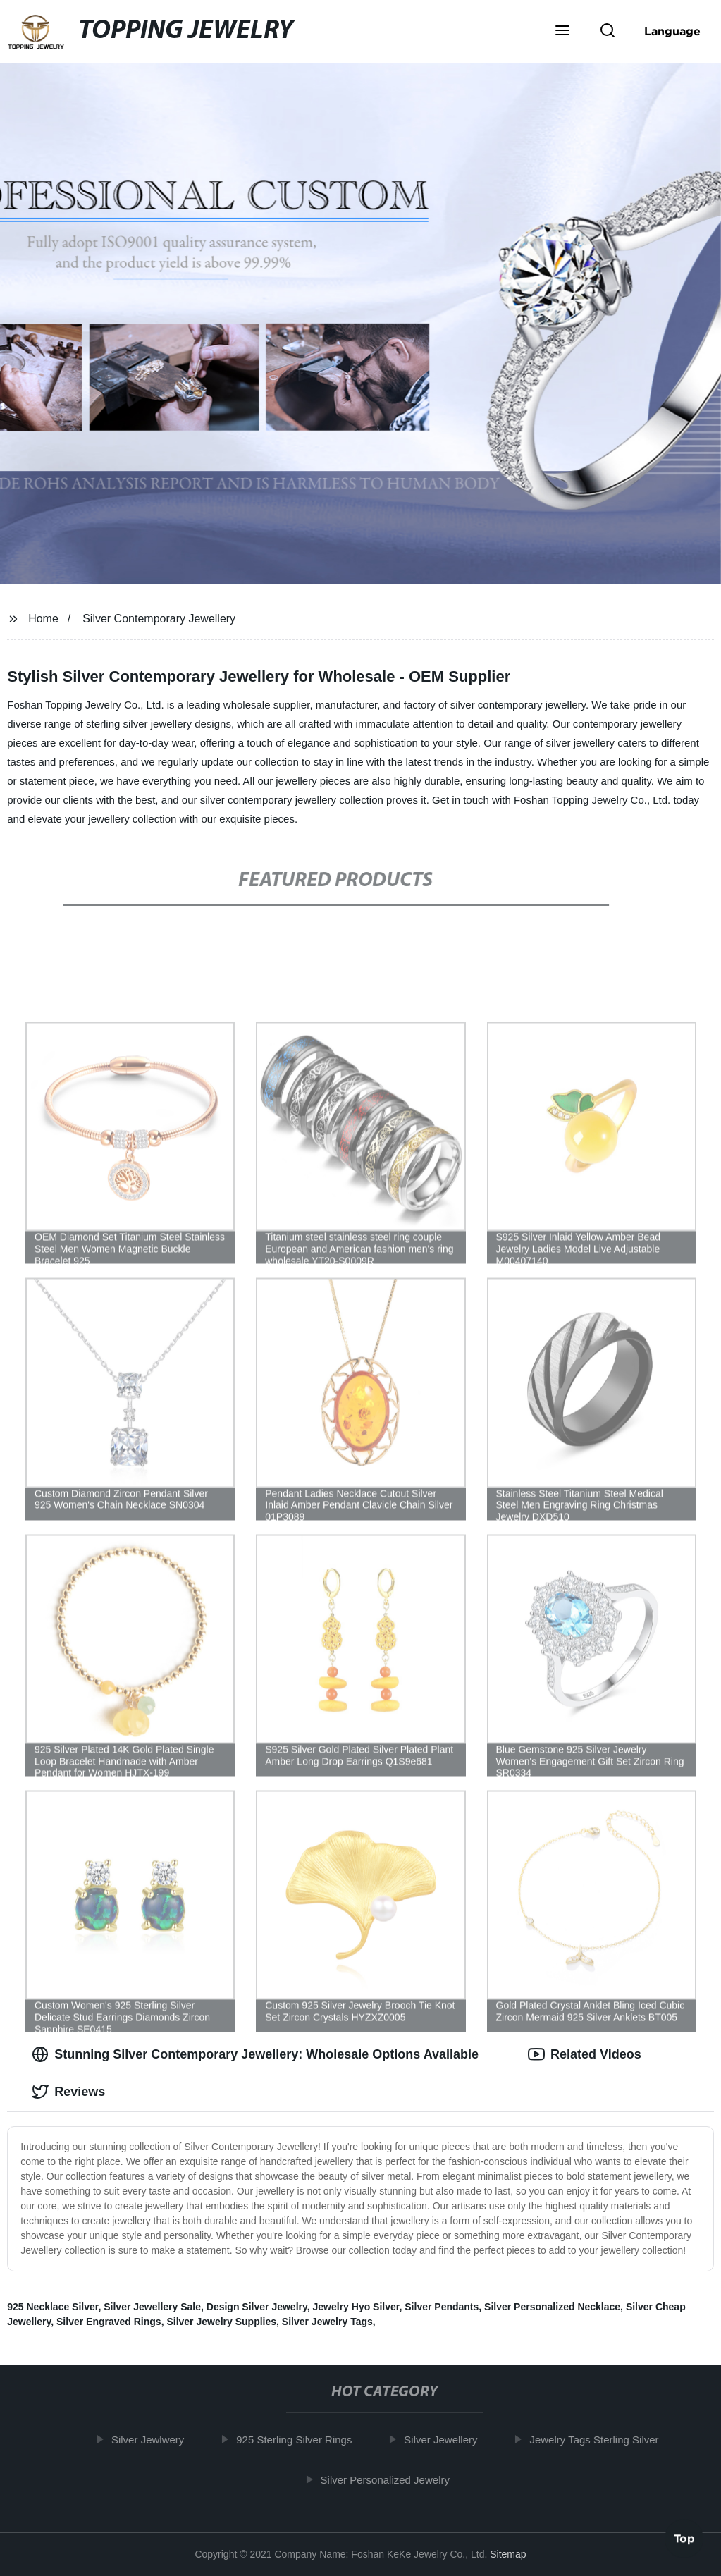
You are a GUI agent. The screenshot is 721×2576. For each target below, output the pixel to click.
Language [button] (672, 31)
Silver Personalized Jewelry (392, 2479)
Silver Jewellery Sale (152, 2306)
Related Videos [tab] (584, 2054)
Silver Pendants (442, 2306)
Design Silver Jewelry (257, 2306)
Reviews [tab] (68, 2091)
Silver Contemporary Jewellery (158, 619)
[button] (562, 32)
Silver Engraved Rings (108, 2321)
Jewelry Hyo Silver (356, 2306)
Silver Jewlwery (154, 2440)
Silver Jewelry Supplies (221, 2321)
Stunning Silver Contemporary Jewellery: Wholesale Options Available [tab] (255, 2054)
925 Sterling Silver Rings (301, 2440)
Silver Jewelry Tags (327, 2321)
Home (43, 619)
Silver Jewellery (448, 2440)
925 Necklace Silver (52, 2306)
